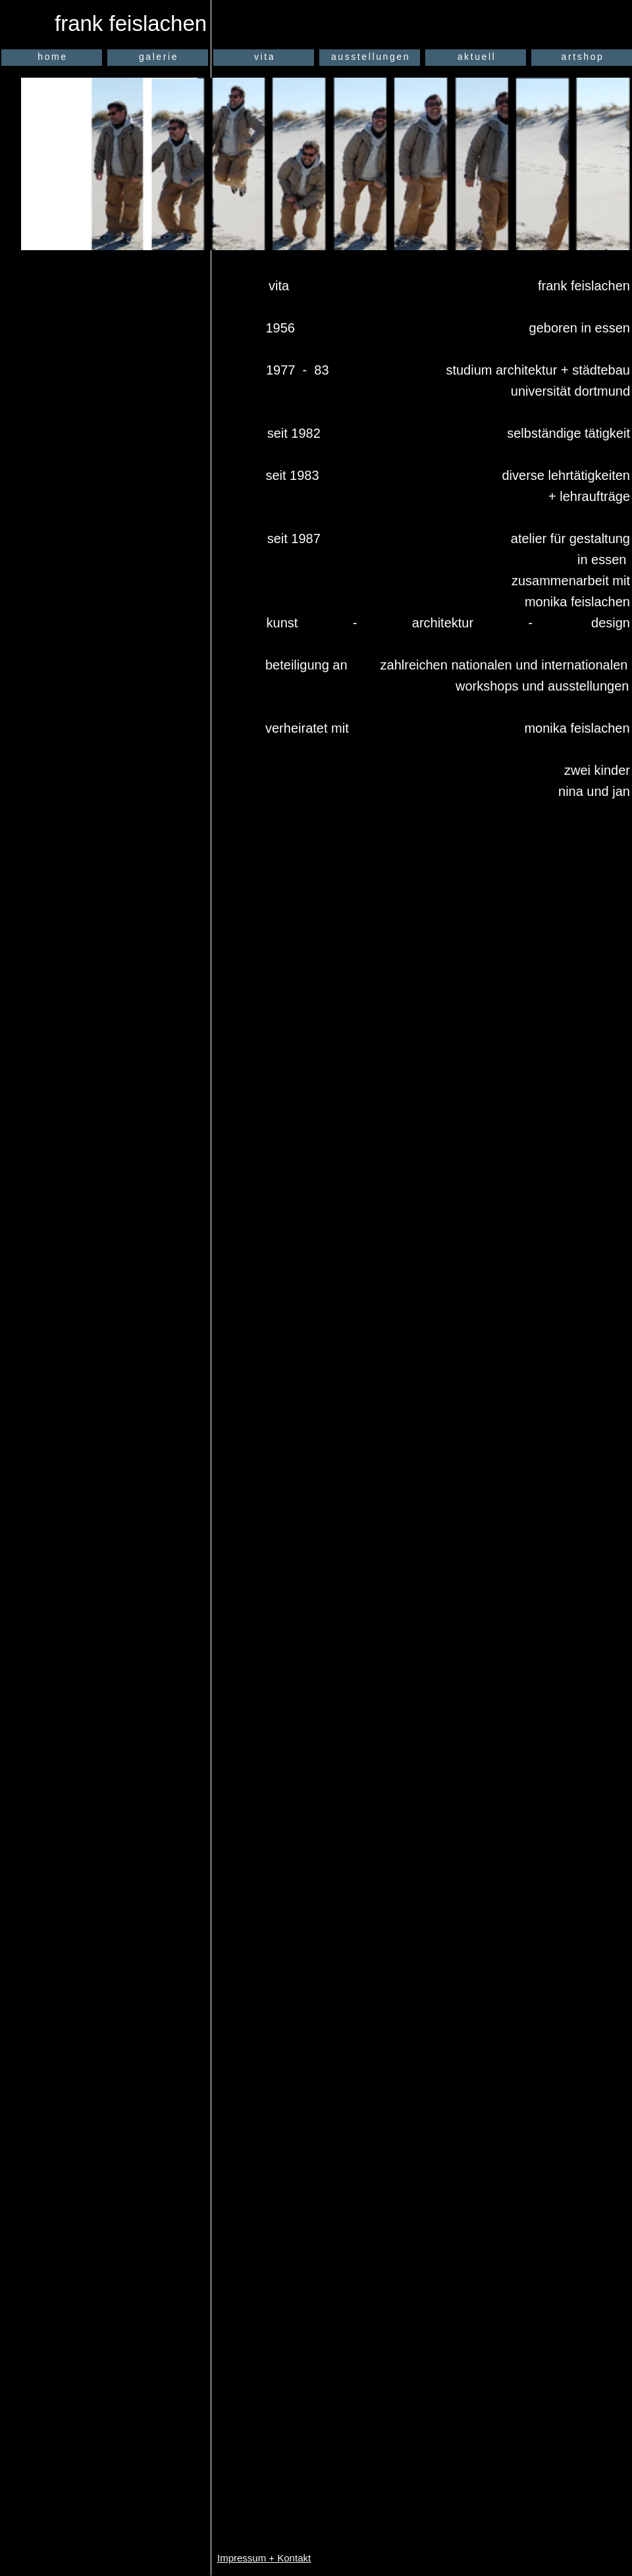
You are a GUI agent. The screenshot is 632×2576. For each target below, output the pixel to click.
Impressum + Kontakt (264, 2557)
